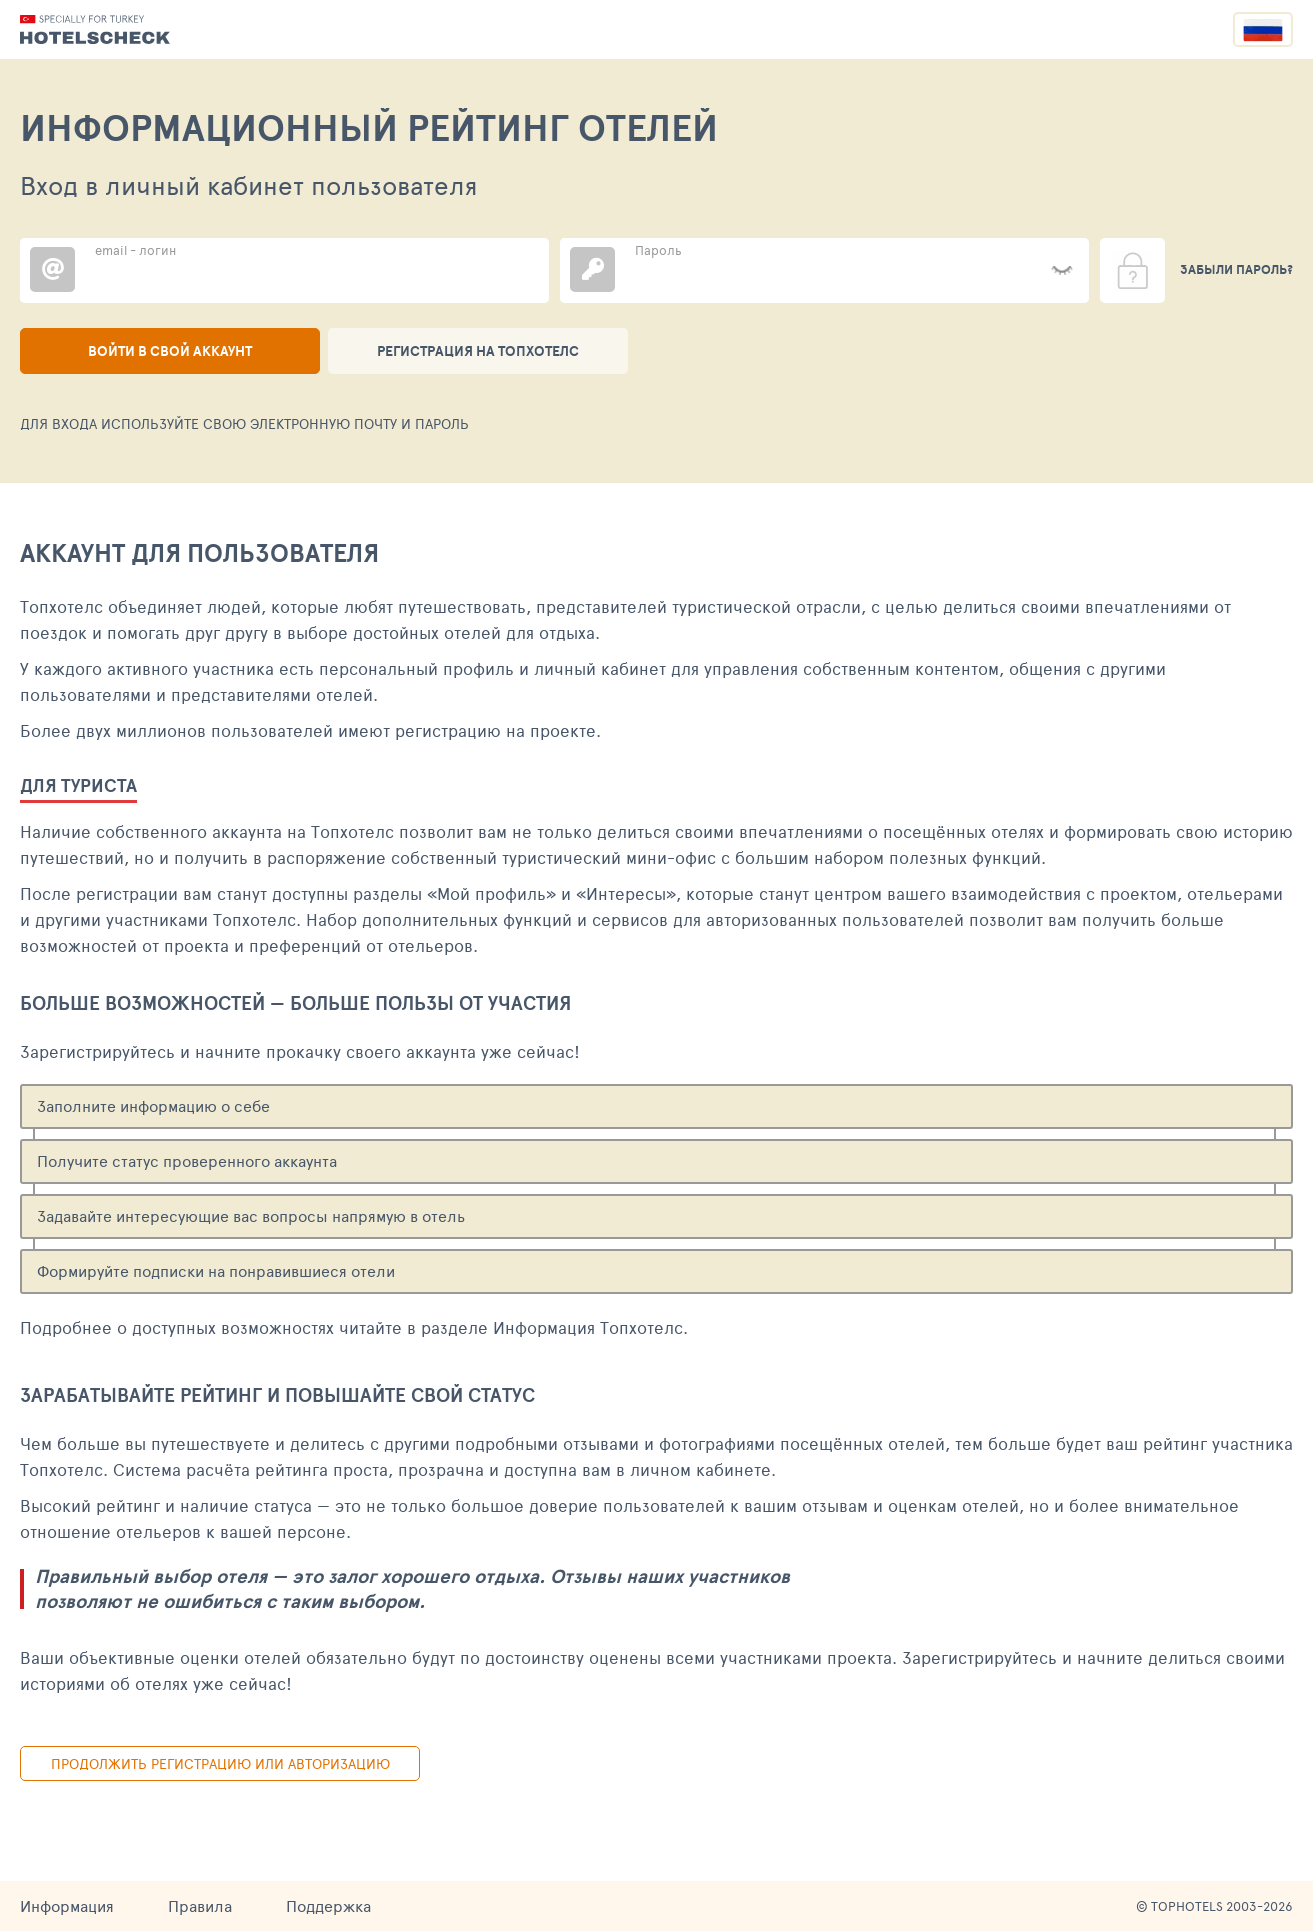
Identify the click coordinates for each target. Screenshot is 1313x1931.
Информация (67, 1905)
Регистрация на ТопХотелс (478, 351)
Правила (200, 1905)
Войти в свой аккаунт (170, 351)
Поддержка (328, 1905)
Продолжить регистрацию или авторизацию (220, 1763)
